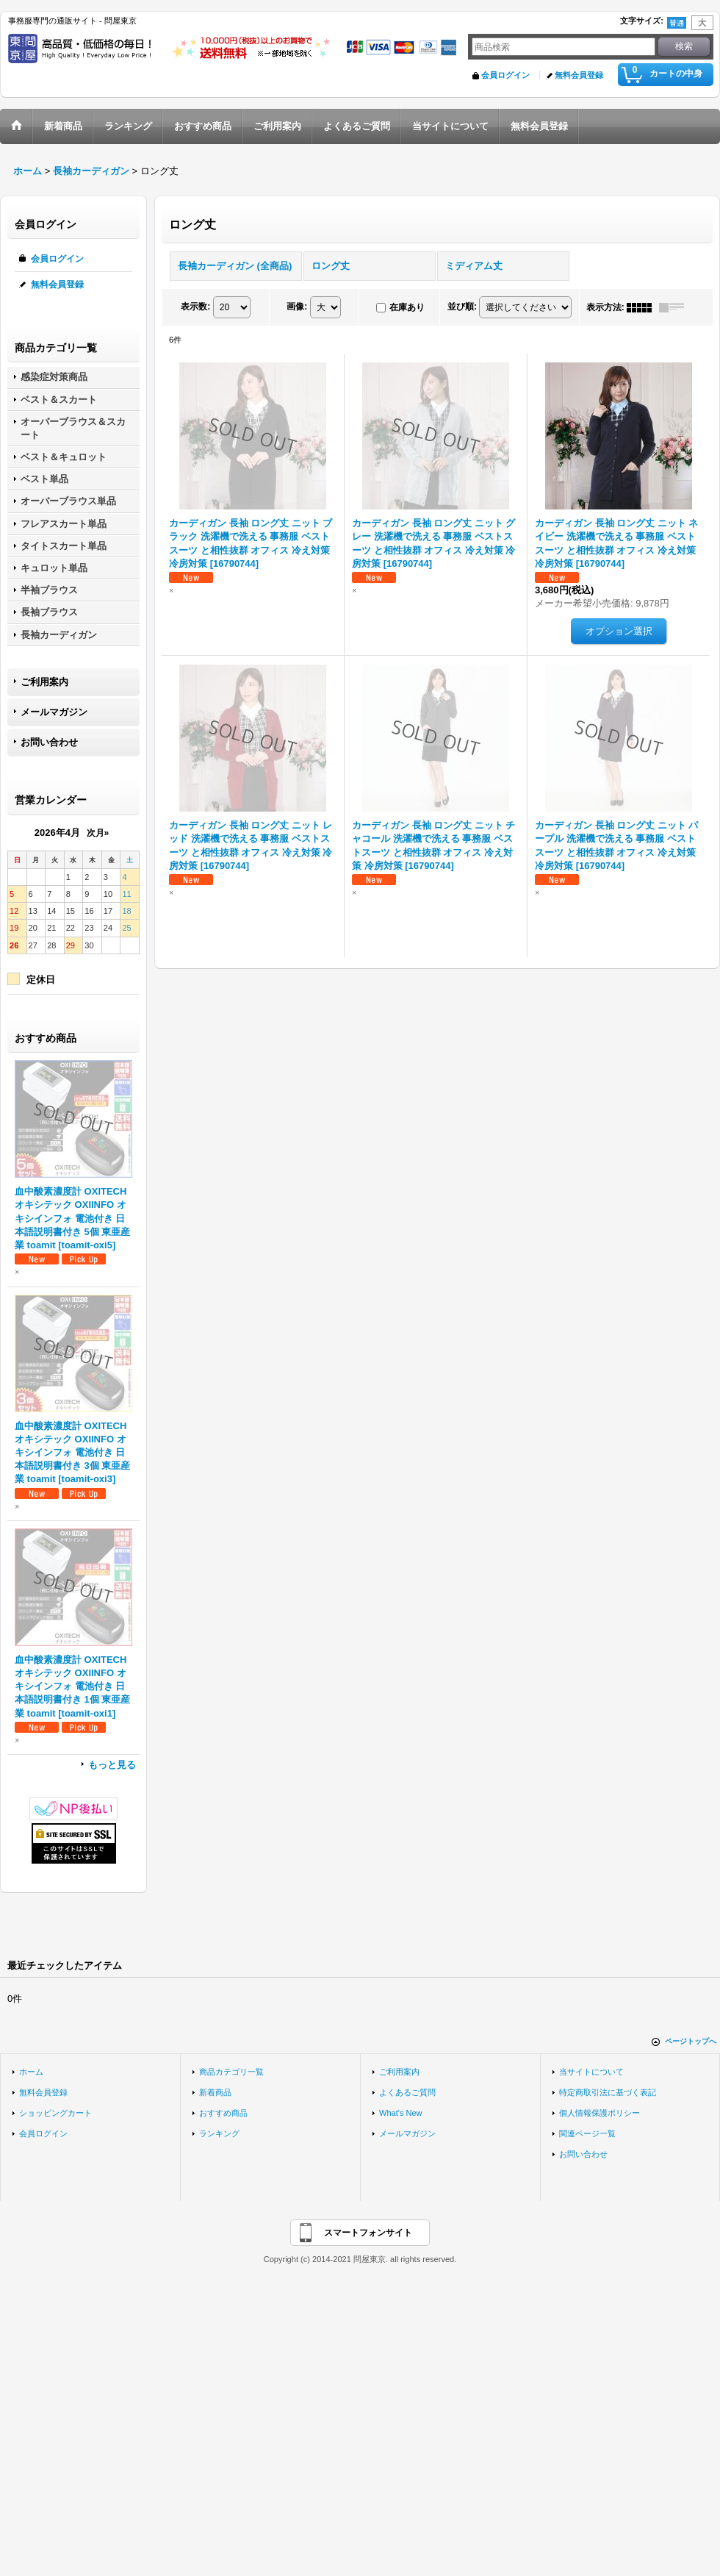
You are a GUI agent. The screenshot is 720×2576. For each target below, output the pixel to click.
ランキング (219, 2133)
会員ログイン (505, 75)
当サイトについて (591, 2071)
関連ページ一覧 (587, 2133)
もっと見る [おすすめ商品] (112, 1764)
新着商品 (215, 2092)
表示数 (195, 306)
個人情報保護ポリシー (599, 2112)
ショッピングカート (55, 2112)
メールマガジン (54, 712)
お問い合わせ (49, 742)
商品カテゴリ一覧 (231, 2071)
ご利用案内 (44, 681)
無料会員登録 (579, 75)
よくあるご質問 (407, 2092)
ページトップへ (690, 2041)
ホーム (31, 2071)
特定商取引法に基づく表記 (607, 2092)
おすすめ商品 (223, 2112)
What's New (400, 2112)
